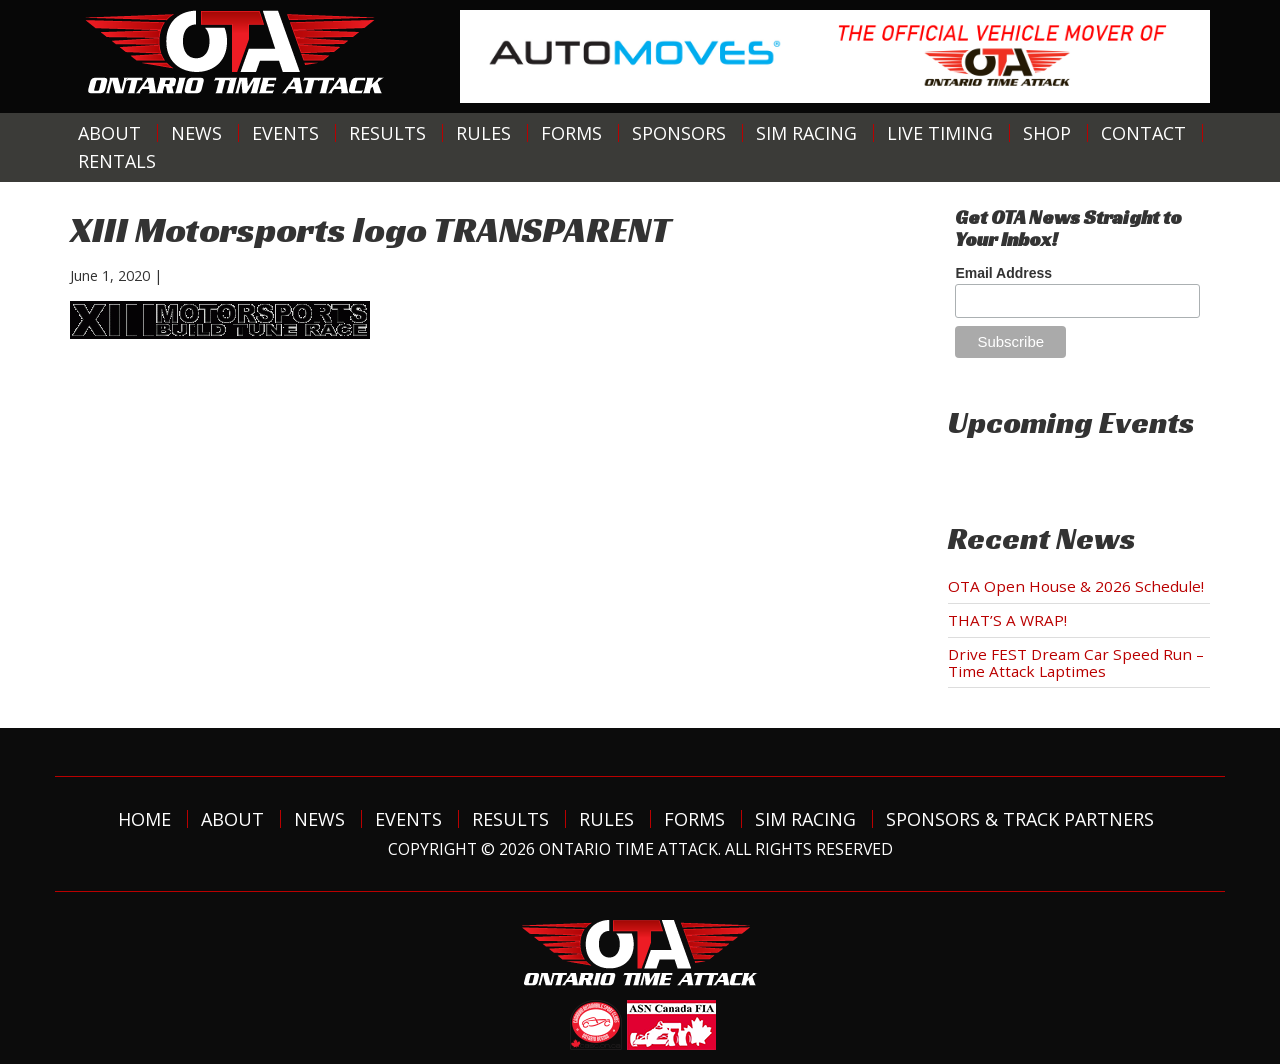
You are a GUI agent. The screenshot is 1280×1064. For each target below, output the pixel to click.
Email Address (1003, 273)
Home (144, 819)
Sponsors (679, 133)
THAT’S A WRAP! (1007, 620)
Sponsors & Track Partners (1020, 819)
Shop (1047, 133)
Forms (571, 133)
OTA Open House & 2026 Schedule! (1076, 586)
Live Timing (940, 133)
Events (285, 133)
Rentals (117, 161)
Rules (483, 133)
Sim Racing (806, 133)
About (109, 133)
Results (387, 133)
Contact (1143, 133)
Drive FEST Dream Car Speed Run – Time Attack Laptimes (1076, 662)
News (196, 133)
